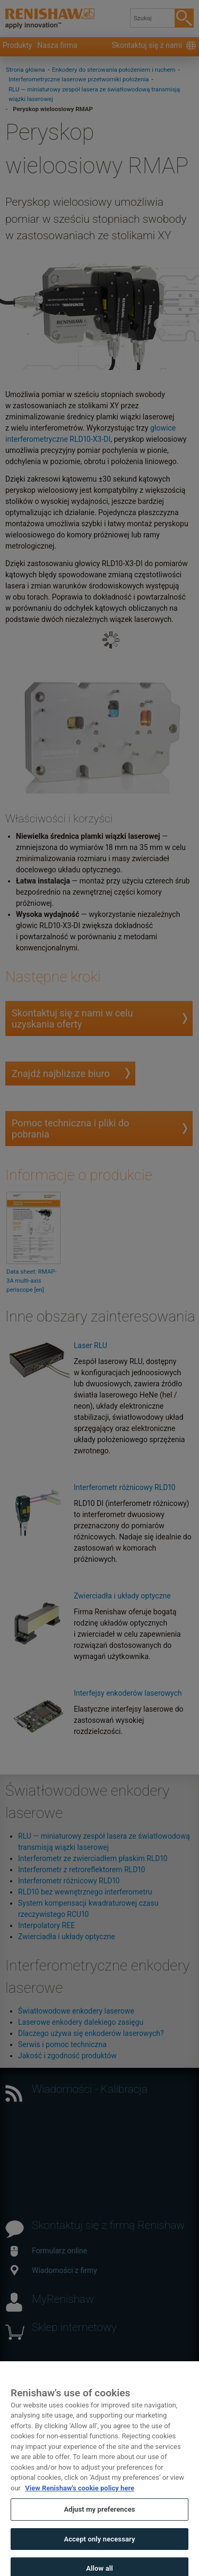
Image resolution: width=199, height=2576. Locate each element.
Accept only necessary (99, 2547)
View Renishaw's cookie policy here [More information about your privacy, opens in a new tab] (79, 2496)
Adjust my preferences (99, 2518)
